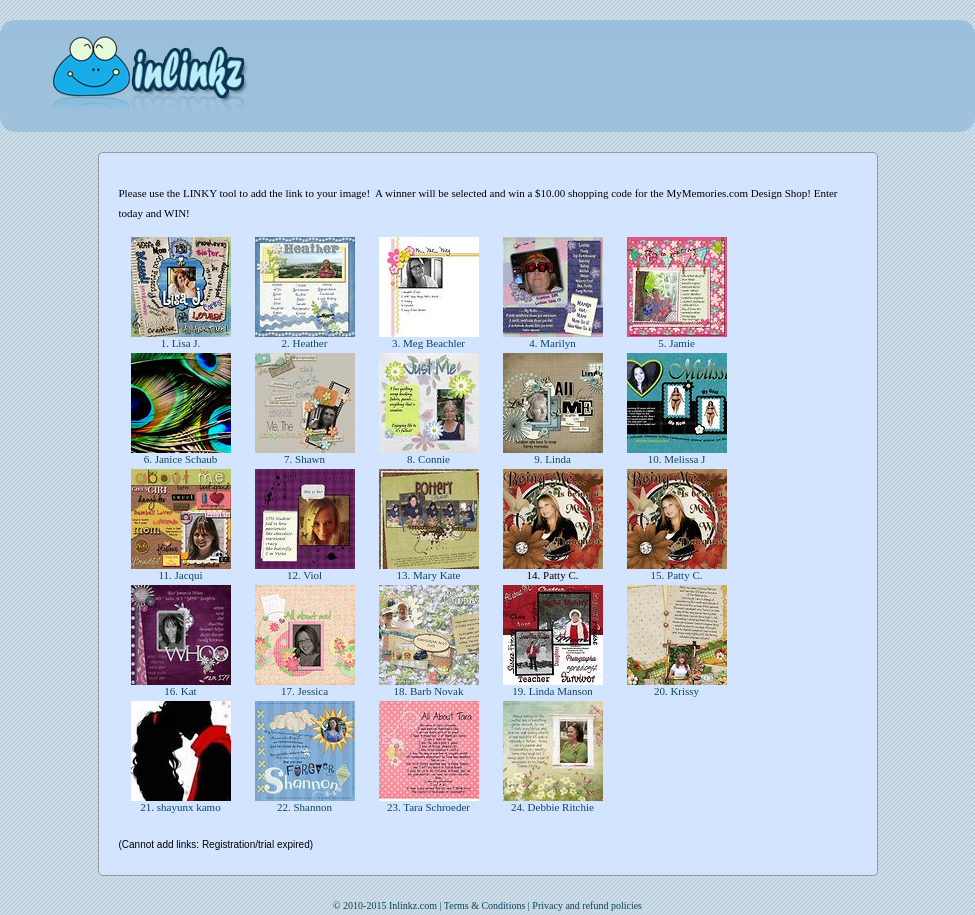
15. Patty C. (676, 575)
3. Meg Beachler (428, 343)
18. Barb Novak (428, 691)
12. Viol (304, 575)
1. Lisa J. (180, 343)
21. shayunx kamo (181, 807)
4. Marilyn (553, 343)
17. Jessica (304, 691)
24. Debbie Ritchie (552, 807)
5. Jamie (676, 343)
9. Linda (552, 459)
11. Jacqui (181, 575)
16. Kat (181, 691)
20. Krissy (676, 691)
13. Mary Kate (428, 575)
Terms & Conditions (485, 905)
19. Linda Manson (553, 691)
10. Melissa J (676, 459)
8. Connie (428, 459)
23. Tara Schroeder (428, 807)
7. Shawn (304, 459)
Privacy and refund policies (587, 905)
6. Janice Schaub (180, 459)
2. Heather (304, 343)
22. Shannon (304, 807)
